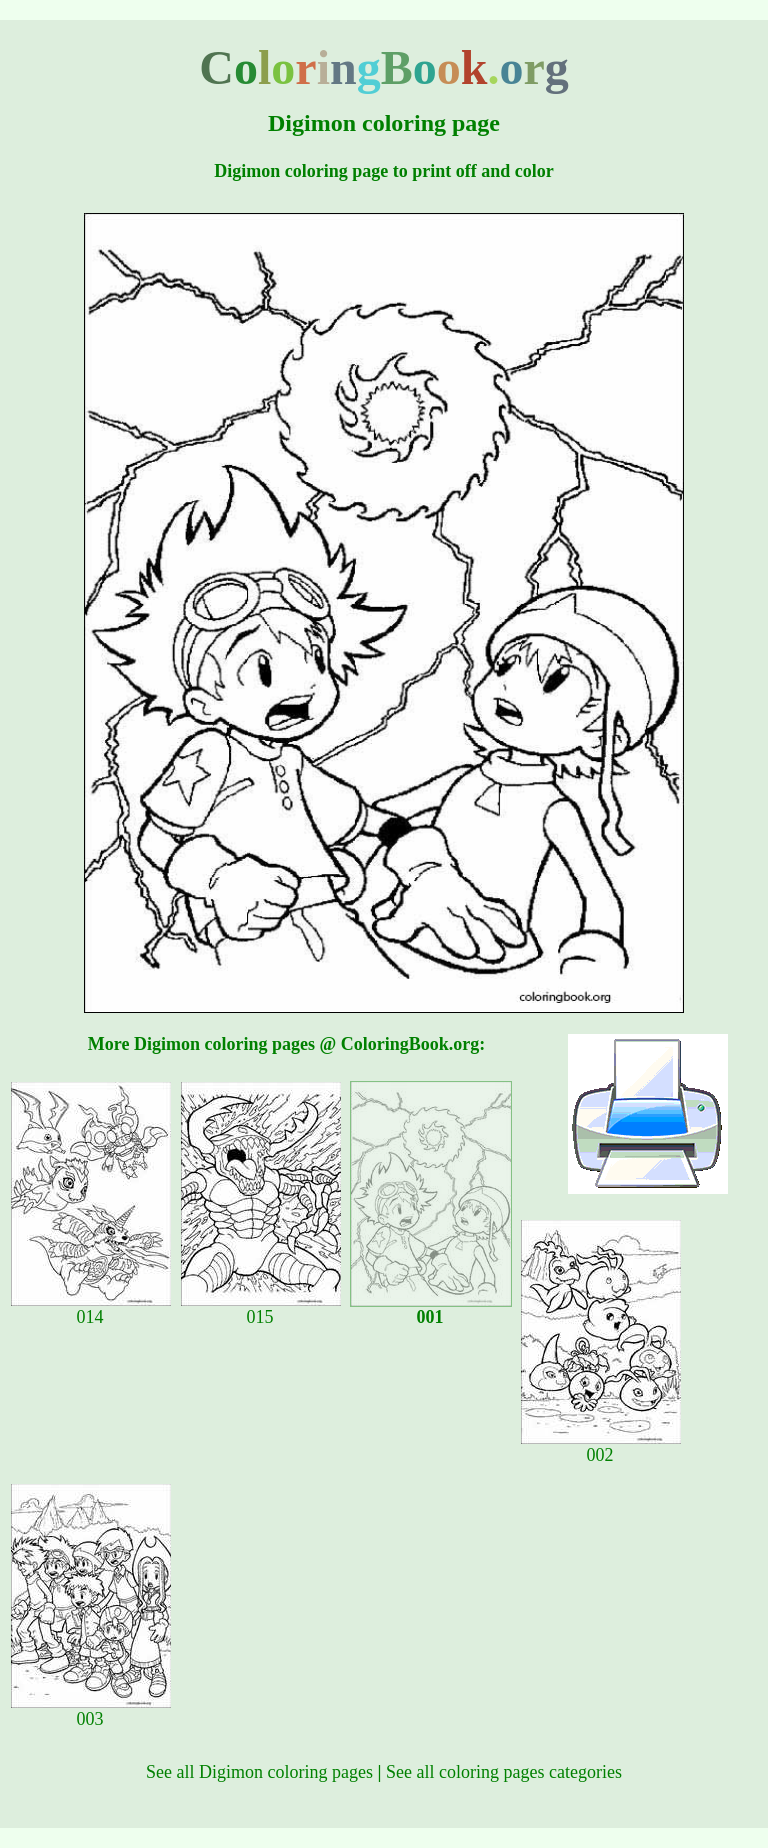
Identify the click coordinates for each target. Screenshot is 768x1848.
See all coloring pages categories (504, 1772)
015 (261, 1309)
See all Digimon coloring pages (259, 1772)
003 (91, 1711)
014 (91, 1309)
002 (601, 1447)
